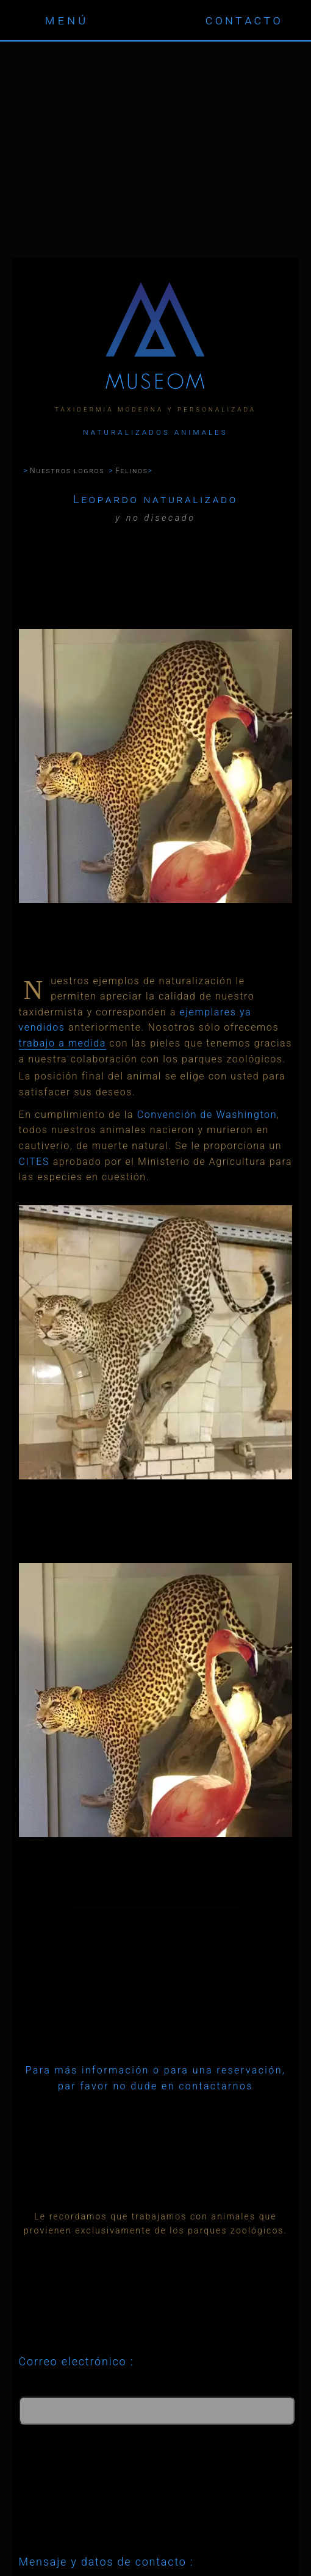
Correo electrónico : (76, 2361)
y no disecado (155, 518)
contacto (244, 20)
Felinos (131, 470)
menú (67, 20)
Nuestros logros (67, 470)
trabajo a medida (62, 1043)
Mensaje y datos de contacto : (106, 2561)
